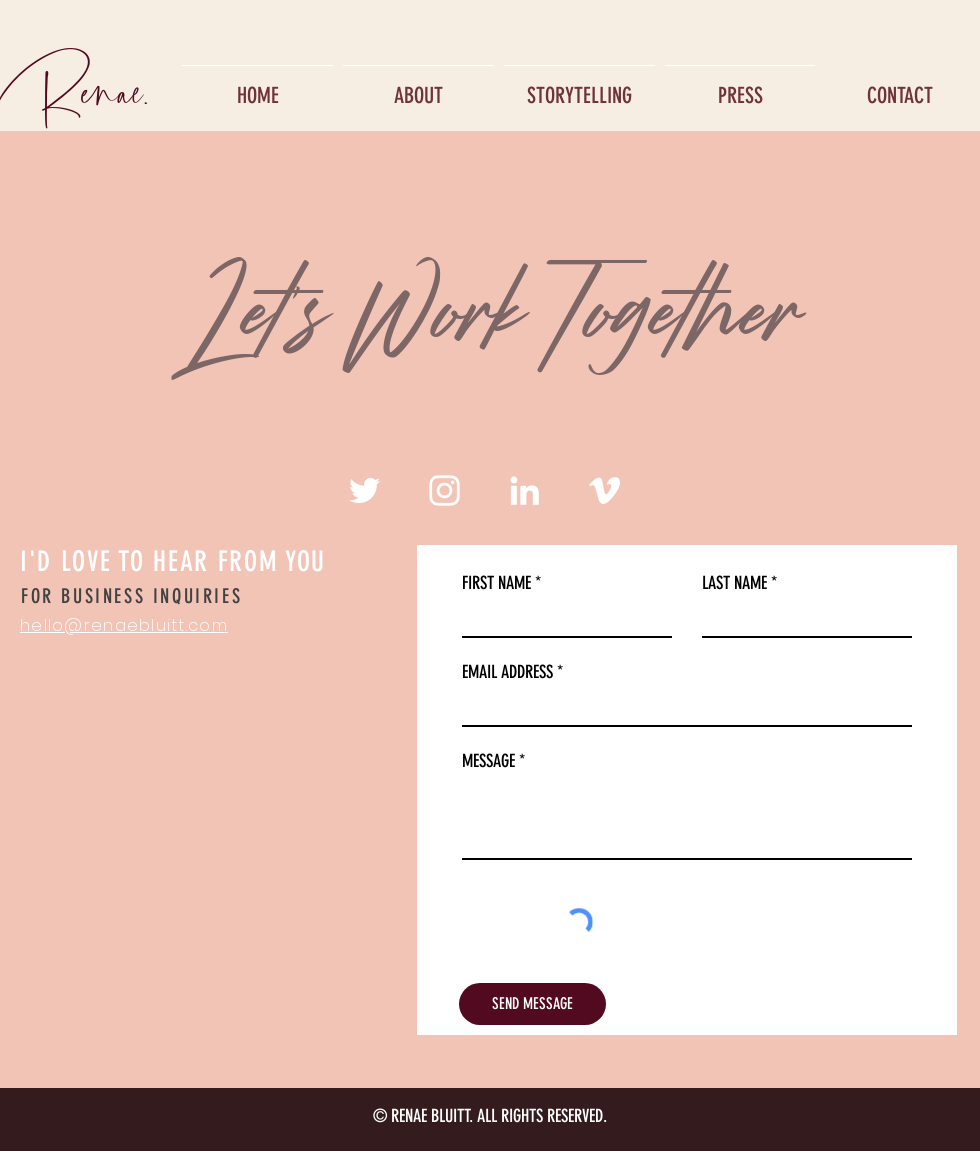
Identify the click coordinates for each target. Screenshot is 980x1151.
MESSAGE (488, 761)
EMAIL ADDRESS (507, 672)
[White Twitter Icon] (364, 490)
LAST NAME (734, 583)
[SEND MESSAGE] (532, 1004)
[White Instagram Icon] (444, 490)
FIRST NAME (496, 583)
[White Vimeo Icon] (604, 490)
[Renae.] (77, 87)
